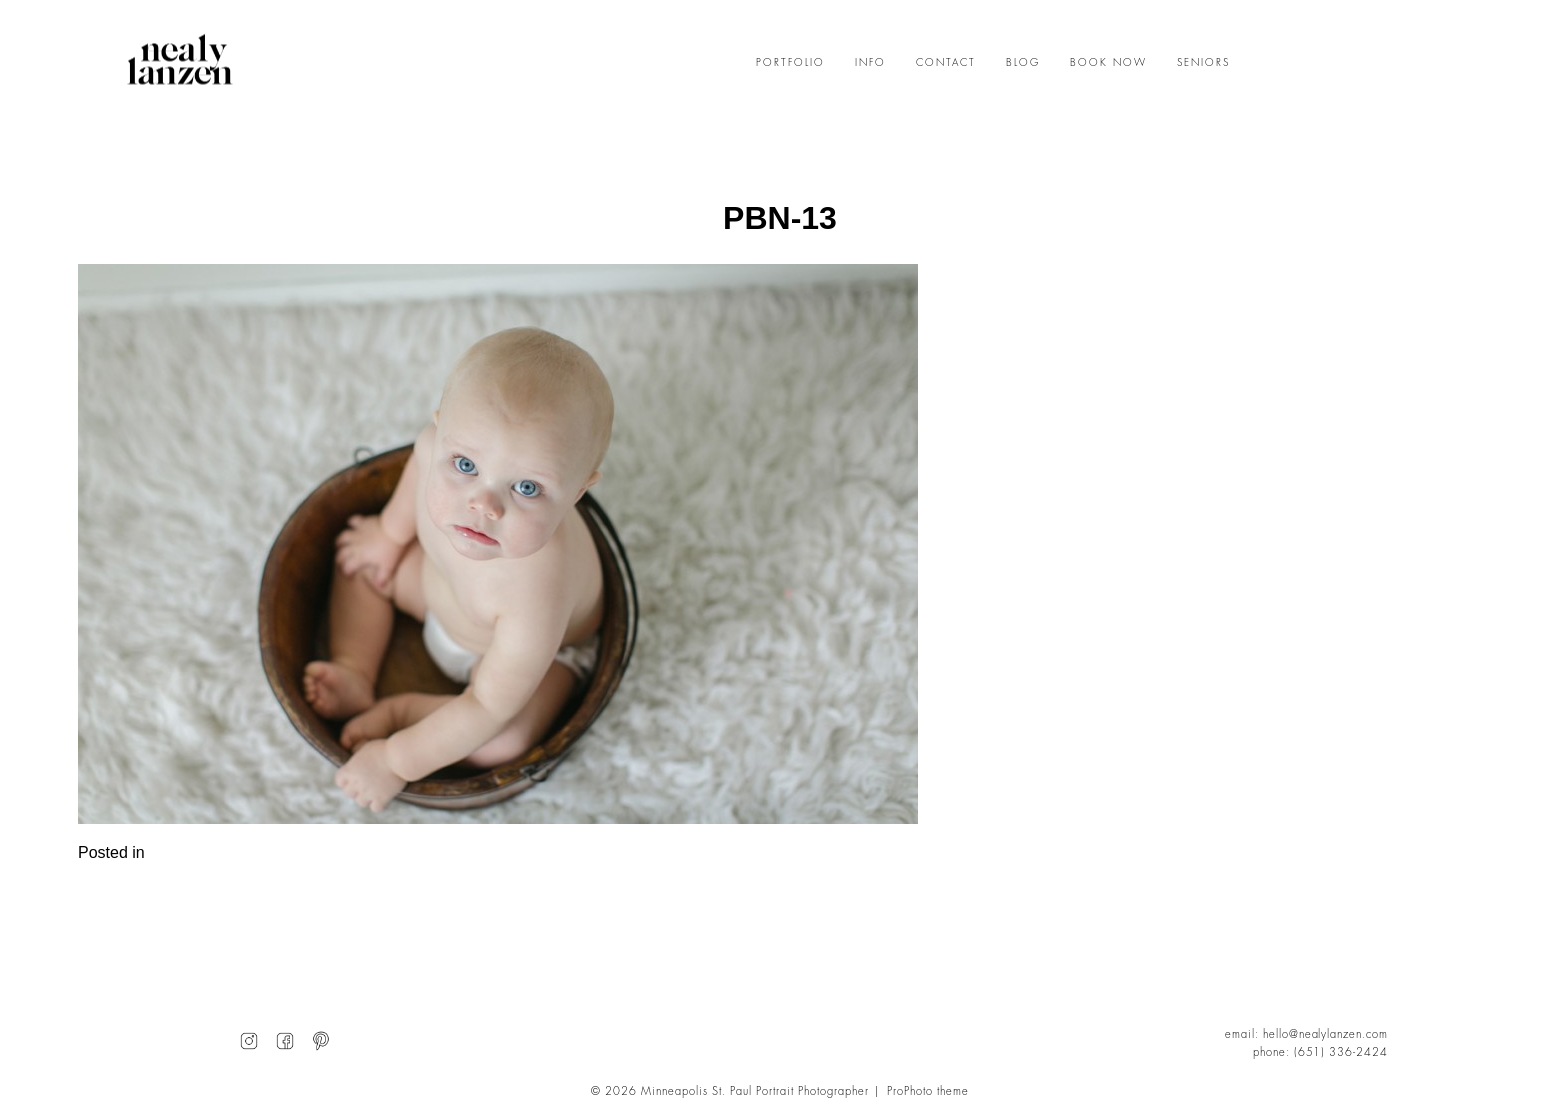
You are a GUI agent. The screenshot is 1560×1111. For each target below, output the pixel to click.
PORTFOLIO (790, 63)
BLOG (1023, 63)
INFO (870, 63)
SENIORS (1203, 63)
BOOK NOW (1108, 63)
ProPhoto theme (928, 1091)
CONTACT (946, 63)
